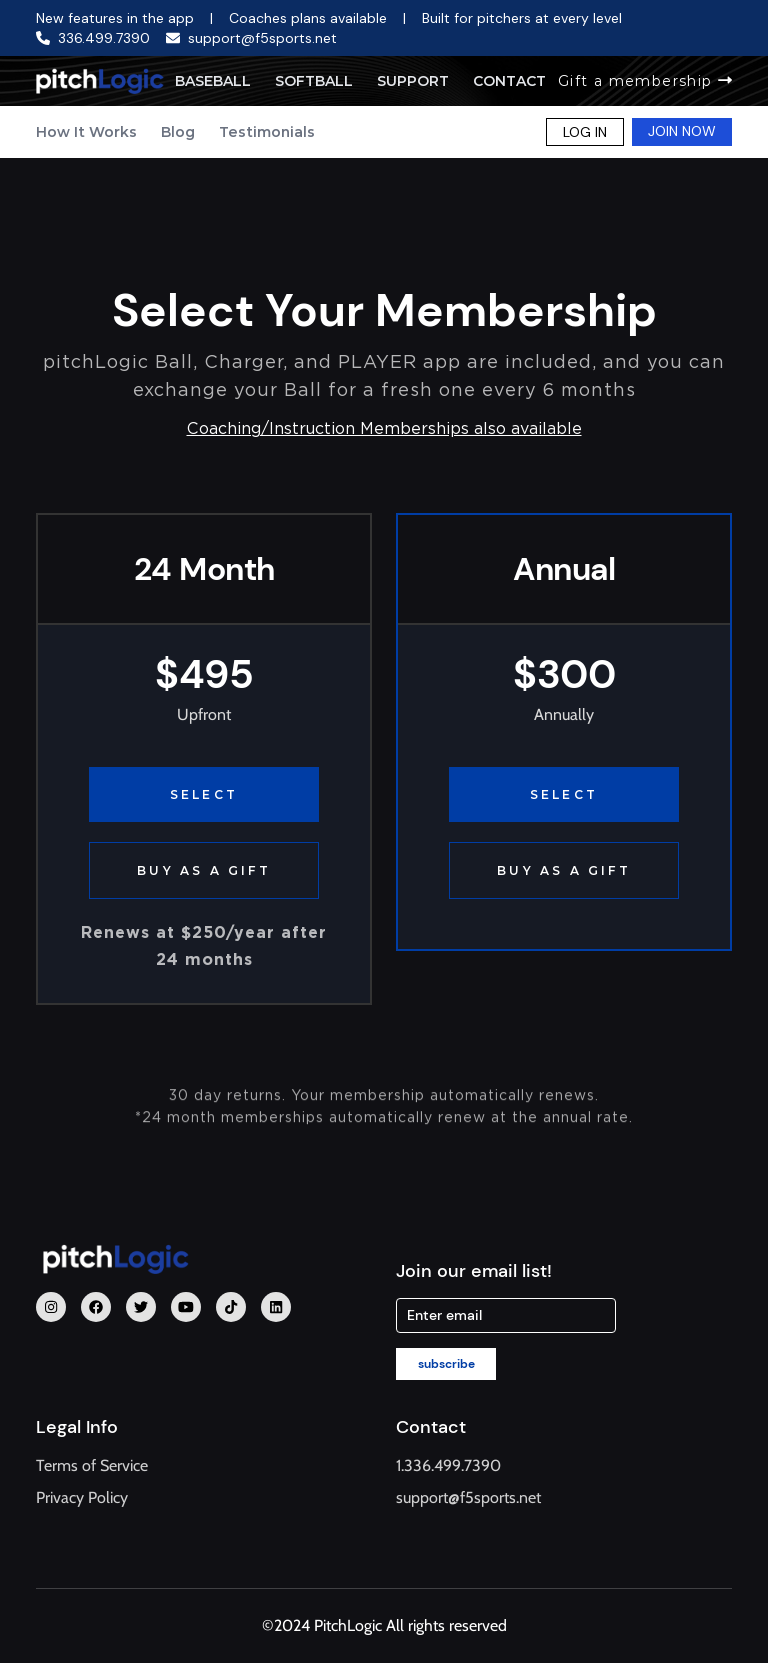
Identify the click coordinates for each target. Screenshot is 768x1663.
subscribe (446, 1364)
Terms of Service (92, 1465)
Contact (509, 81)
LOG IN (585, 132)
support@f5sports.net (468, 1497)
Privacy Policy (82, 1497)
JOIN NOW (682, 131)
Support (413, 81)
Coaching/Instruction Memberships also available (384, 428)
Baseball (213, 81)
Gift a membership (645, 81)
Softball (314, 81)
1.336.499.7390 (448, 1465)
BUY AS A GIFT (204, 870)
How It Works (86, 132)
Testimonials (267, 132)
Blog (178, 132)
